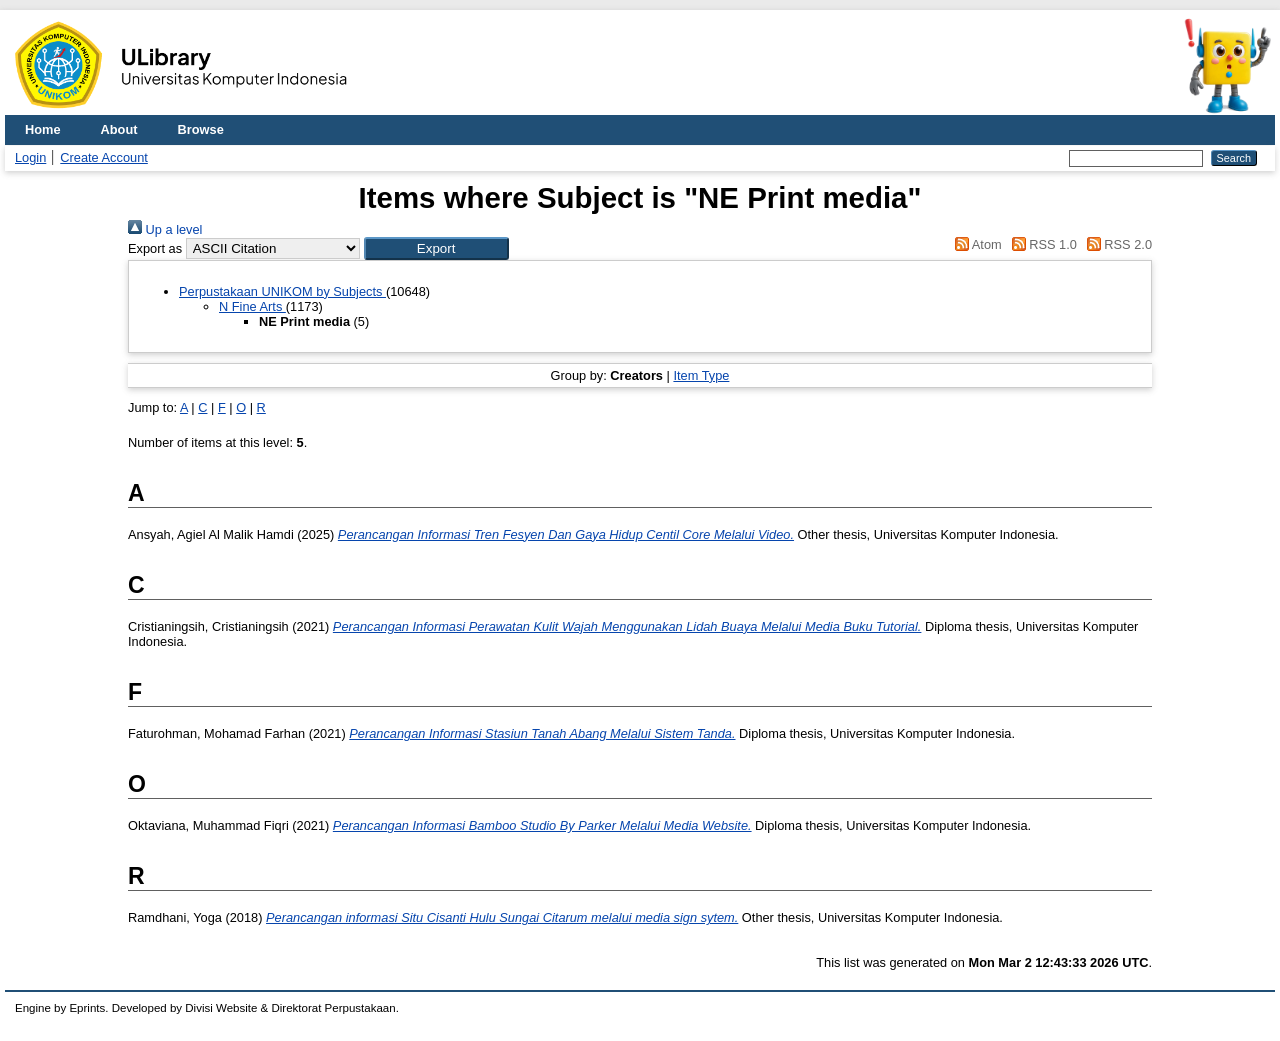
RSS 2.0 (1116, 244)
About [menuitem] (119, 129)
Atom (975, 244)
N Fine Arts (252, 306)
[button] (436, 248)
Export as (155, 248)
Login (30, 157)
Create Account (104, 157)
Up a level (165, 229)
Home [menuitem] (43, 129)
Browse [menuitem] (201, 129)
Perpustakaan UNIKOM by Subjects (282, 291)
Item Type (701, 375)
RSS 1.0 (1041, 244)
